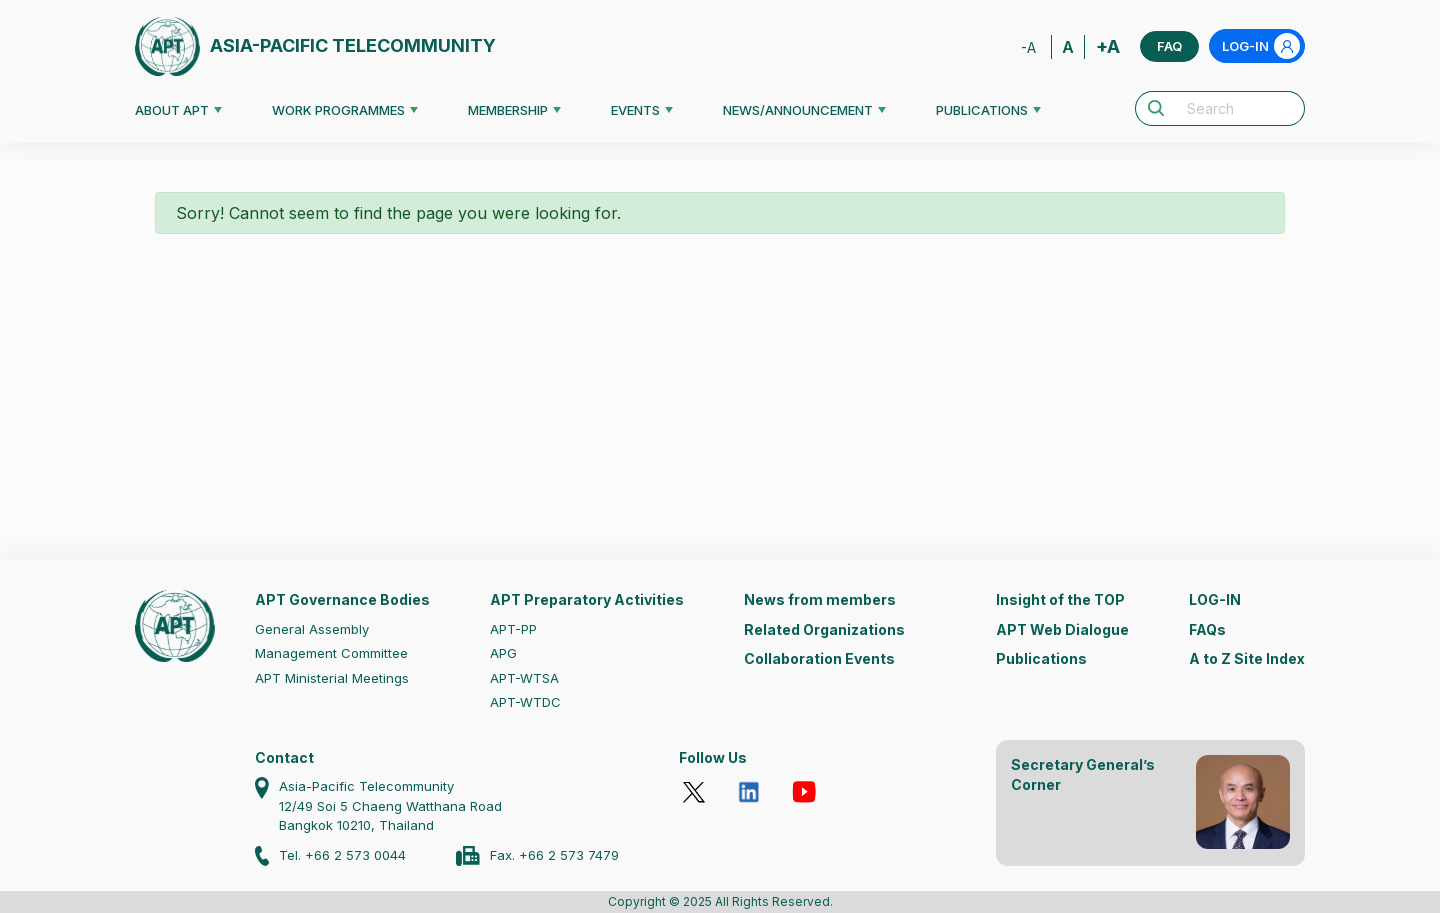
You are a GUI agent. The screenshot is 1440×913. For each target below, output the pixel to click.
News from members (820, 599)
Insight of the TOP (1060, 599)
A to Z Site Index (1247, 658)
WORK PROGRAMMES (338, 110)
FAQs (1207, 629)
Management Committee (331, 653)
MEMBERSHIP (508, 110)
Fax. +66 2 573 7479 (554, 855)
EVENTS (635, 110)
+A (1108, 46)
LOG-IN (1261, 46)
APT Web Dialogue (1062, 629)
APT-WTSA (524, 678)
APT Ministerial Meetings (332, 678)
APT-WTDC (525, 702)
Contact (284, 757)
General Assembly (312, 629)
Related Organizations (824, 629)
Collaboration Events (819, 658)
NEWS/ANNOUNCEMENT (798, 110)
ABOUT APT (172, 110)
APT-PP (513, 629)
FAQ (1169, 46)
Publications (1041, 658)
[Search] (1240, 108)
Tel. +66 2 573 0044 (342, 855)
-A (1028, 47)
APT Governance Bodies (342, 599)
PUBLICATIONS (982, 110)
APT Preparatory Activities (587, 599)
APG (503, 653)
